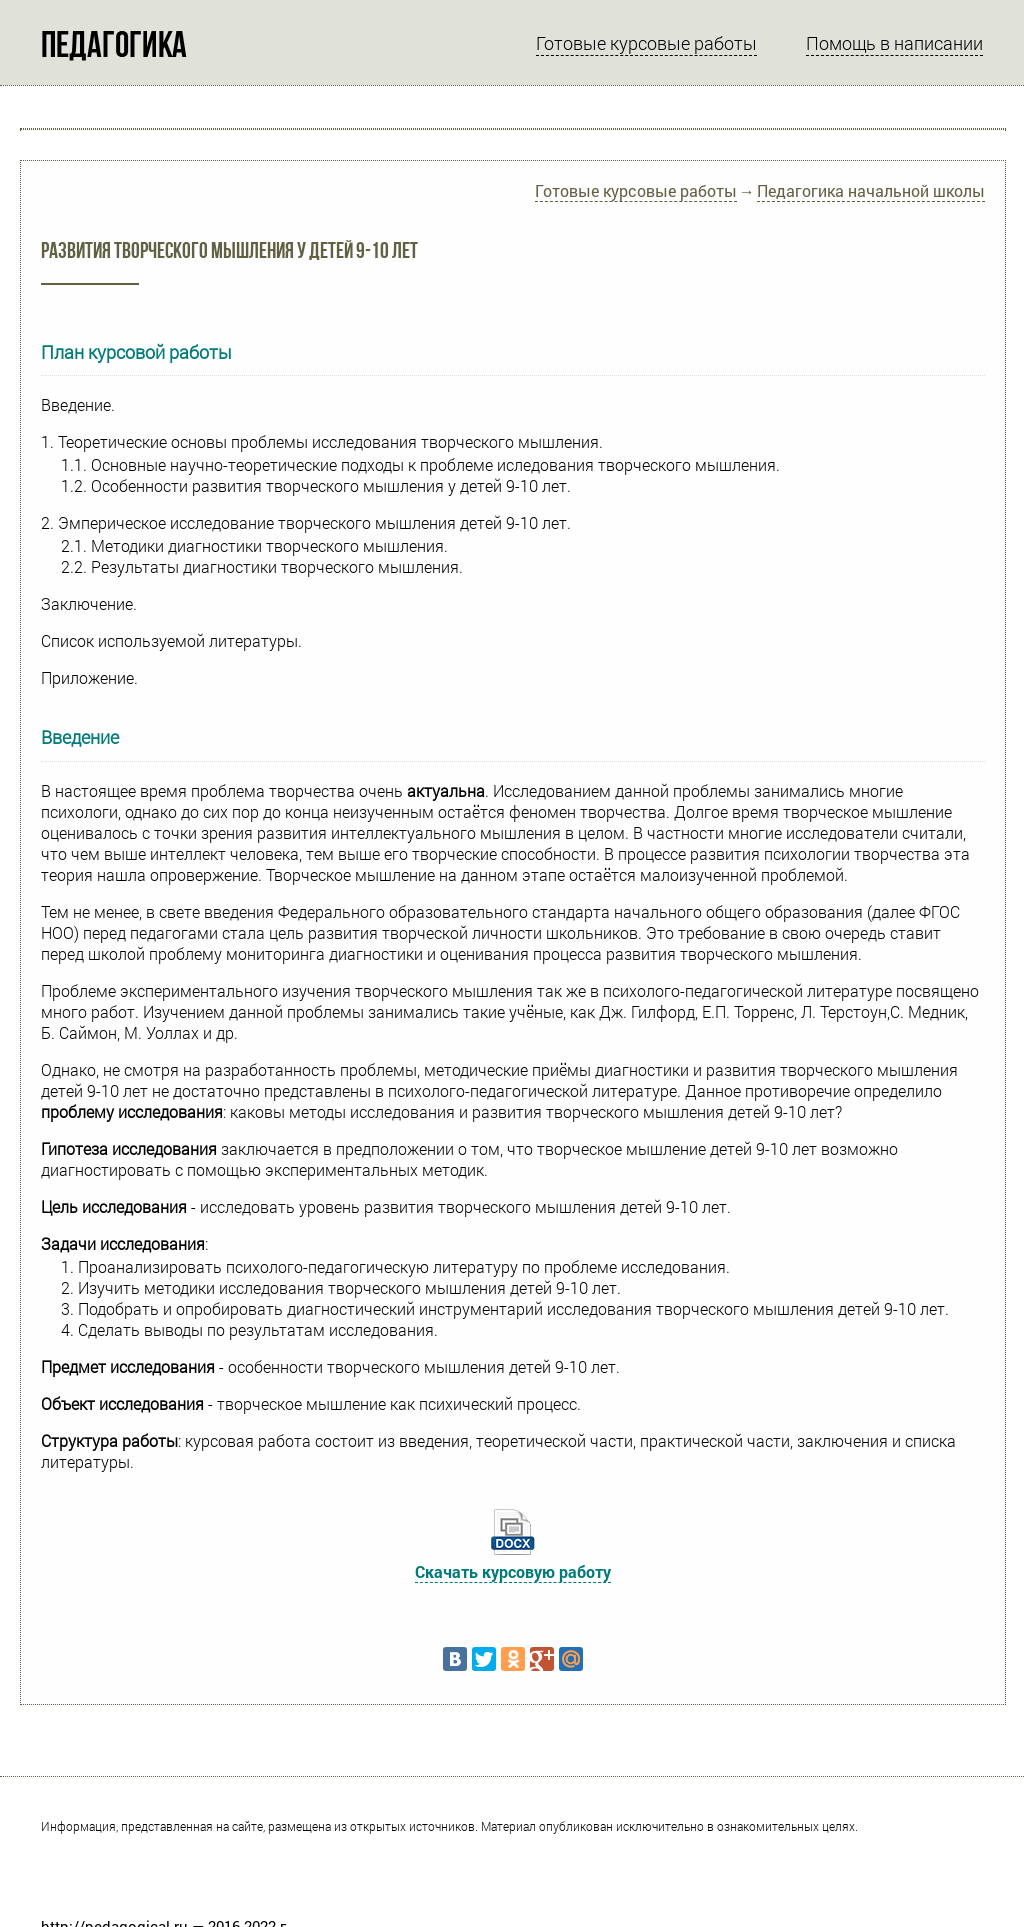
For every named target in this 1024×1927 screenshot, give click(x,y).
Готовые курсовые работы (646, 43)
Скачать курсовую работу (513, 1571)
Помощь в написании (894, 43)
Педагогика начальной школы (871, 190)
